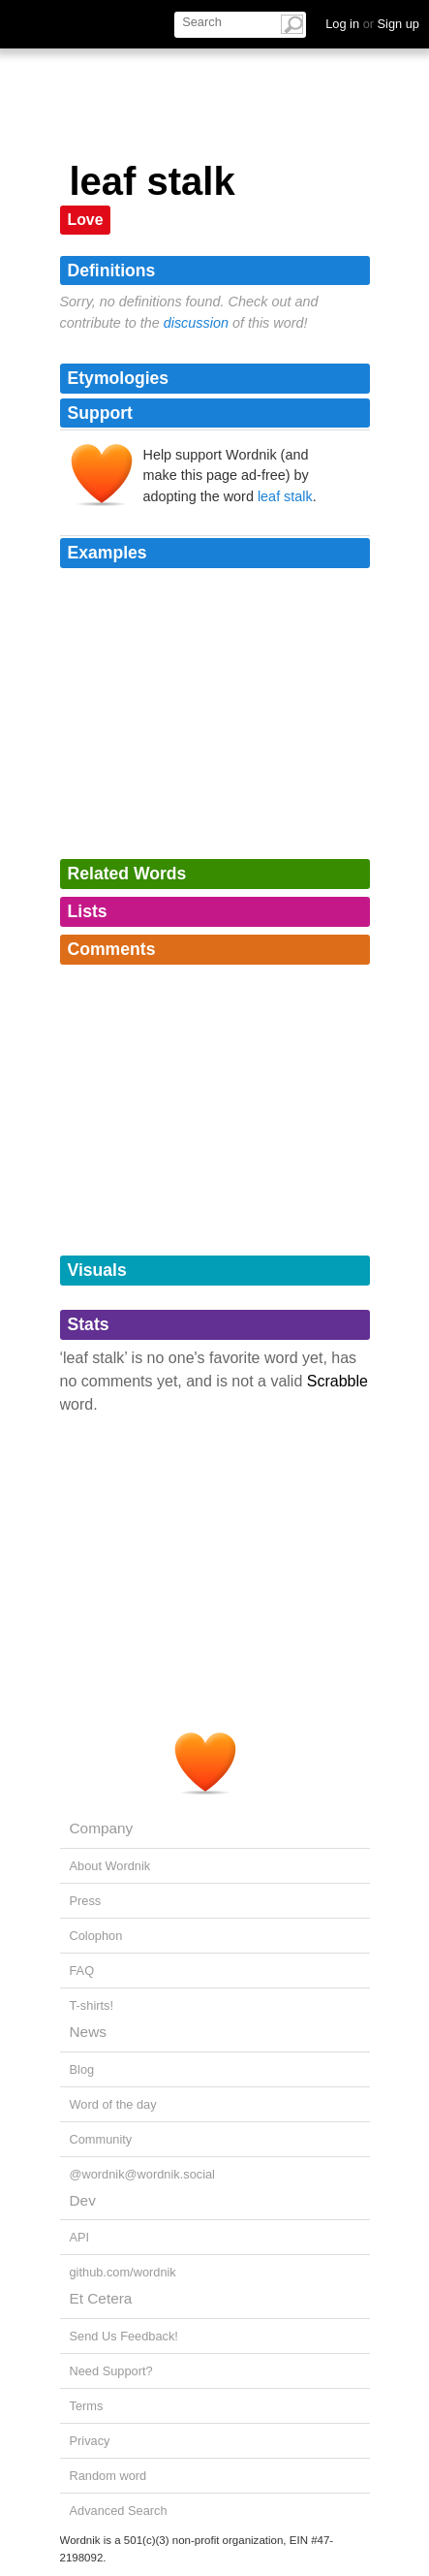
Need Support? (111, 2371)
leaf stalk (285, 496)
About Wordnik (110, 1866)
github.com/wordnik (123, 2272)
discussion (196, 323)
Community (101, 2139)
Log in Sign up (372, 23)
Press (86, 1900)
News (88, 2031)
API (80, 2237)
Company (102, 1828)
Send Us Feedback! (124, 2336)
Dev (83, 2200)
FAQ (82, 1970)
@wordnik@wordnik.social (142, 2174)
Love (86, 219)
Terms (87, 2406)
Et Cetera (101, 2298)
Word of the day (113, 2104)
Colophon (96, 1935)
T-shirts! (92, 2005)
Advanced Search (119, 2510)
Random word (108, 2475)
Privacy (90, 2440)
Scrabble (337, 1381)
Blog (82, 2069)
